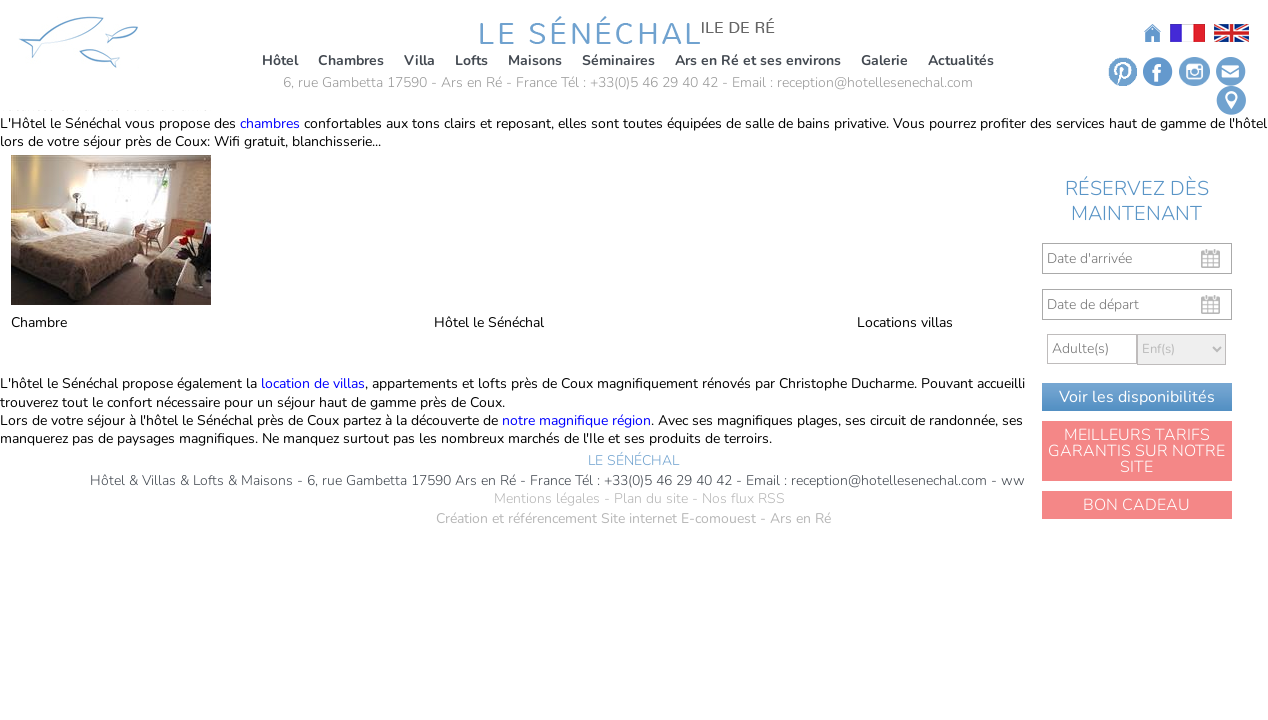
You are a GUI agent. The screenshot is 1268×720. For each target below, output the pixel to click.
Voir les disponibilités (1137, 397)
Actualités (961, 60)
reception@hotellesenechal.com (875, 82)
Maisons (535, 60)
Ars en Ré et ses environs (758, 60)
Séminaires (618, 60)
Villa (419, 60)
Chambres (351, 60)
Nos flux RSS (743, 499)
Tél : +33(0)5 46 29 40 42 (639, 82)
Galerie (884, 60)
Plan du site (651, 499)
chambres (270, 123)
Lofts (471, 60)
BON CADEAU (1136, 505)
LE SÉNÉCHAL (633, 461)
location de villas (311, 383)
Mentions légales (547, 499)
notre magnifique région (576, 420)
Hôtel (280, 60)
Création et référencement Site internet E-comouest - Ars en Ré (633, 519)
